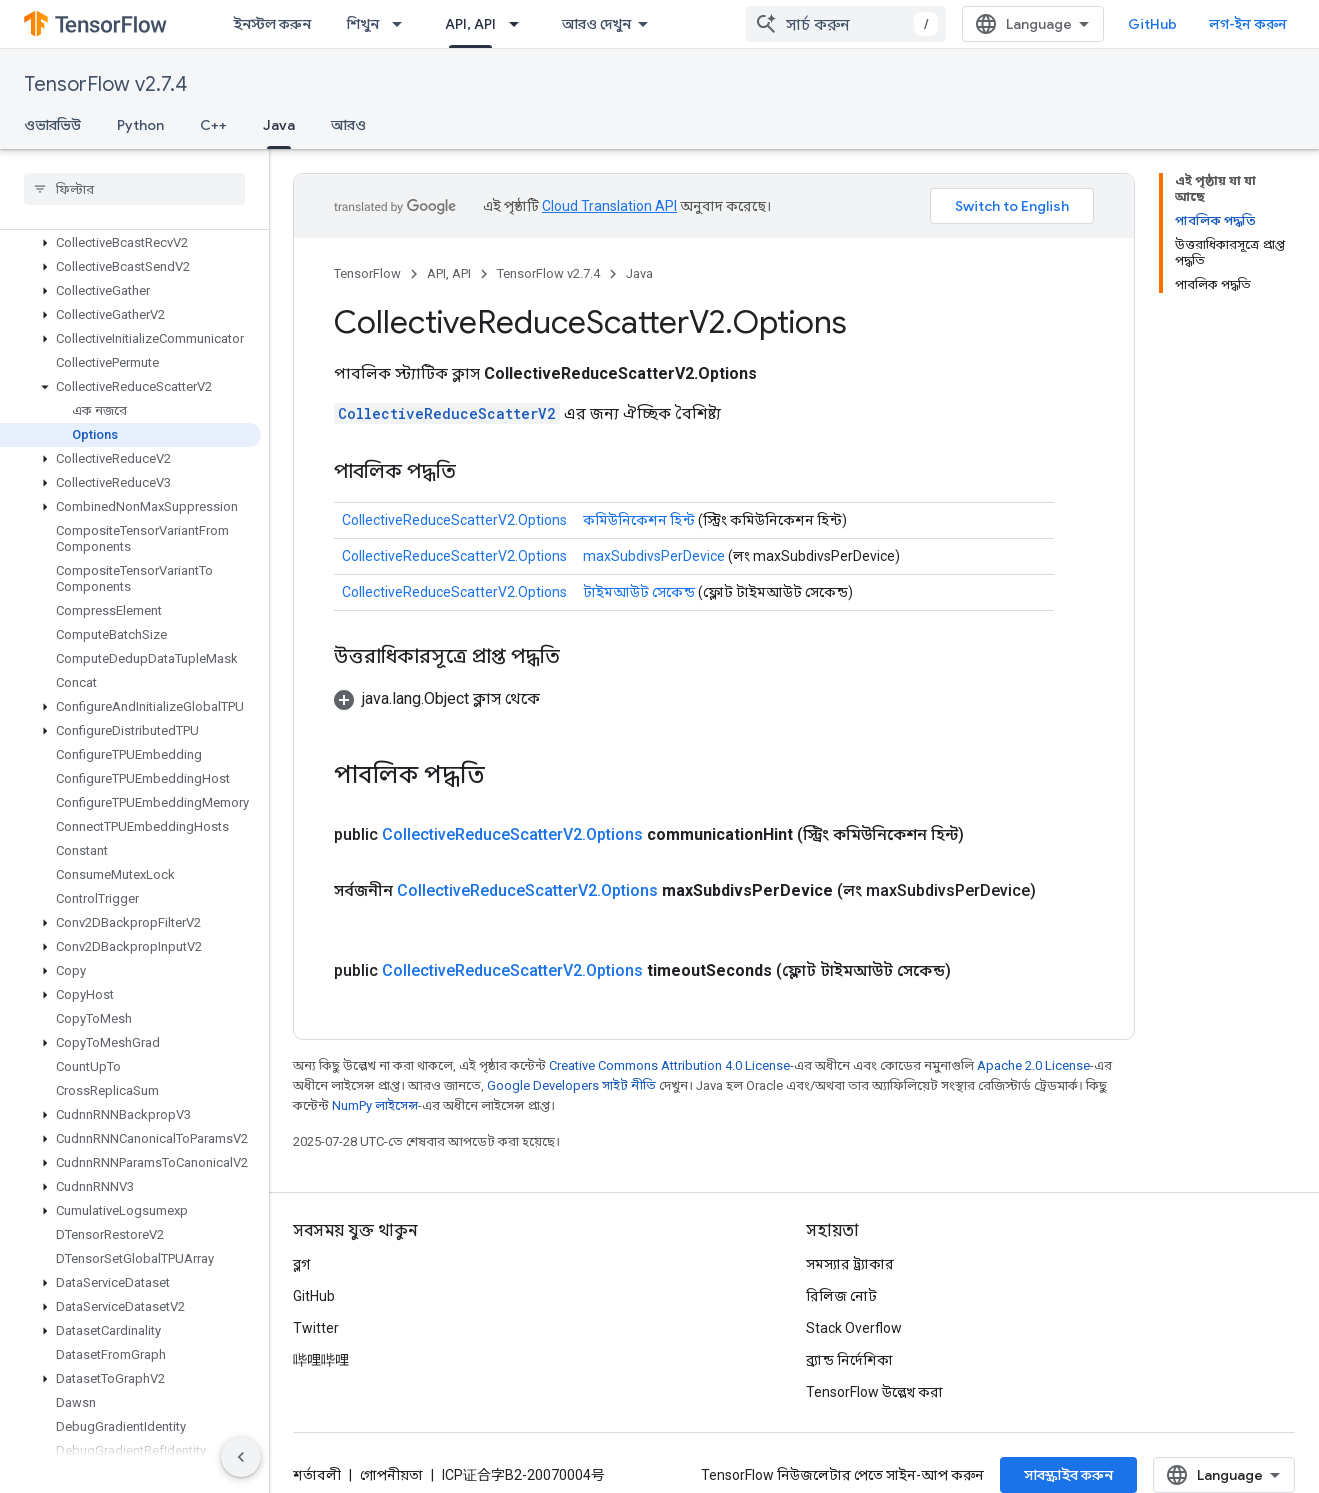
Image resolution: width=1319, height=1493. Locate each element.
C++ (213, 125)
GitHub (1152, 24)
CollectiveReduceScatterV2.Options (454, 520)
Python (140, 125)
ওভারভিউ (52, 125)
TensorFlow (367, 273)
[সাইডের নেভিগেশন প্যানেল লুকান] (241, 1457)
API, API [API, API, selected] (470, 24)
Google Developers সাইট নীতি (571, 1085)
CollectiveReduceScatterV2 (447, 413)
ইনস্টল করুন (272, 24)
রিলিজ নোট (841, 1296)
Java (639, 273)
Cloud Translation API (609, 206)
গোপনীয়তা (391, 1475)
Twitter (316, 1328)
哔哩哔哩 (321, 1360)
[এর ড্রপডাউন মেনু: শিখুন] (403, 24)
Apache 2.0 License (1033, 1065)
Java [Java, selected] (279, 125)
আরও (348, 125)
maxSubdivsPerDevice (654, 556)
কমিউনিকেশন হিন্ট (639, 520)
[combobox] (846, 24)
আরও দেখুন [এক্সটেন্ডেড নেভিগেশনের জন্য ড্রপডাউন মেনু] (596, 24)
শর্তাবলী (317, 1475)
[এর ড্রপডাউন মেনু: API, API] (520, 24)
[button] (130, 243)
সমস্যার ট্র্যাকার (850, 1264)
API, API (449, 273)
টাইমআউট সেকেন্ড (639, 592)
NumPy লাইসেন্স (375, 1105)
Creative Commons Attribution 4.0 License (669, 1065)
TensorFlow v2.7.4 (105, 84)
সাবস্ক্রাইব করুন (1068, 1475)
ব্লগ (301, 1264)
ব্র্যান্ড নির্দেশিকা (849, 1360)
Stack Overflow (854, 1328)
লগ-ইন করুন (1248, 24)
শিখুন (363, 24)
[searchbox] (134, 189)
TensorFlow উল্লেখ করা (874, 1392)
